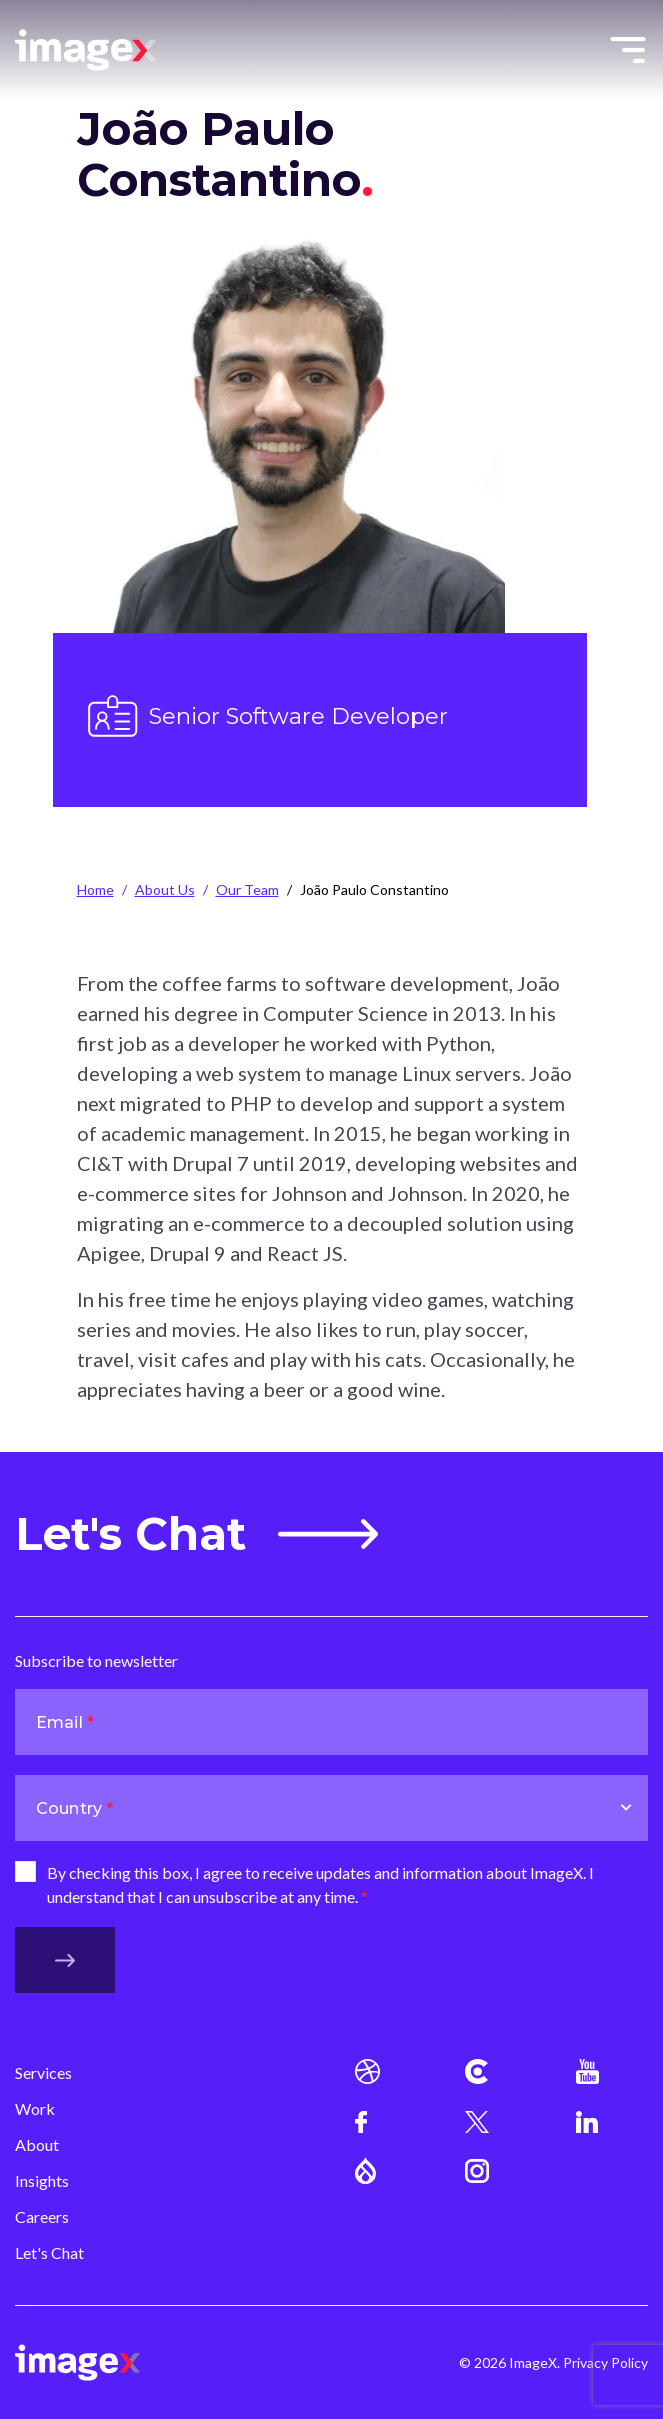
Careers (42, 2216)
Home (95, 889)
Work (35, 2108)
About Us (165, 889)
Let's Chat (196, 1534)
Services (43, 2072)
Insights (42, 2180)
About (37, 2144)
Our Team (247, 889)
